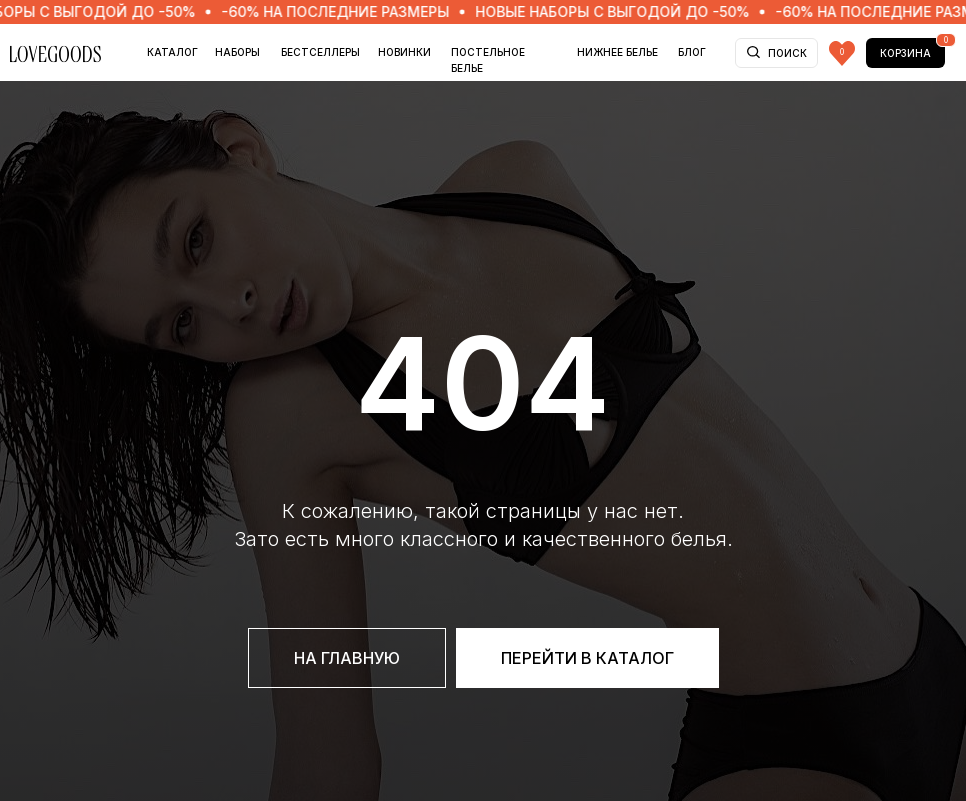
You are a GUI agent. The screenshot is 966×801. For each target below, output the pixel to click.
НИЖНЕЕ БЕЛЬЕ (617, 52)
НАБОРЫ (237, 52)
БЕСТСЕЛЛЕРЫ (320, 52)
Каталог (172, 52)
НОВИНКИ (404, 52)
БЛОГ (692, 52)
